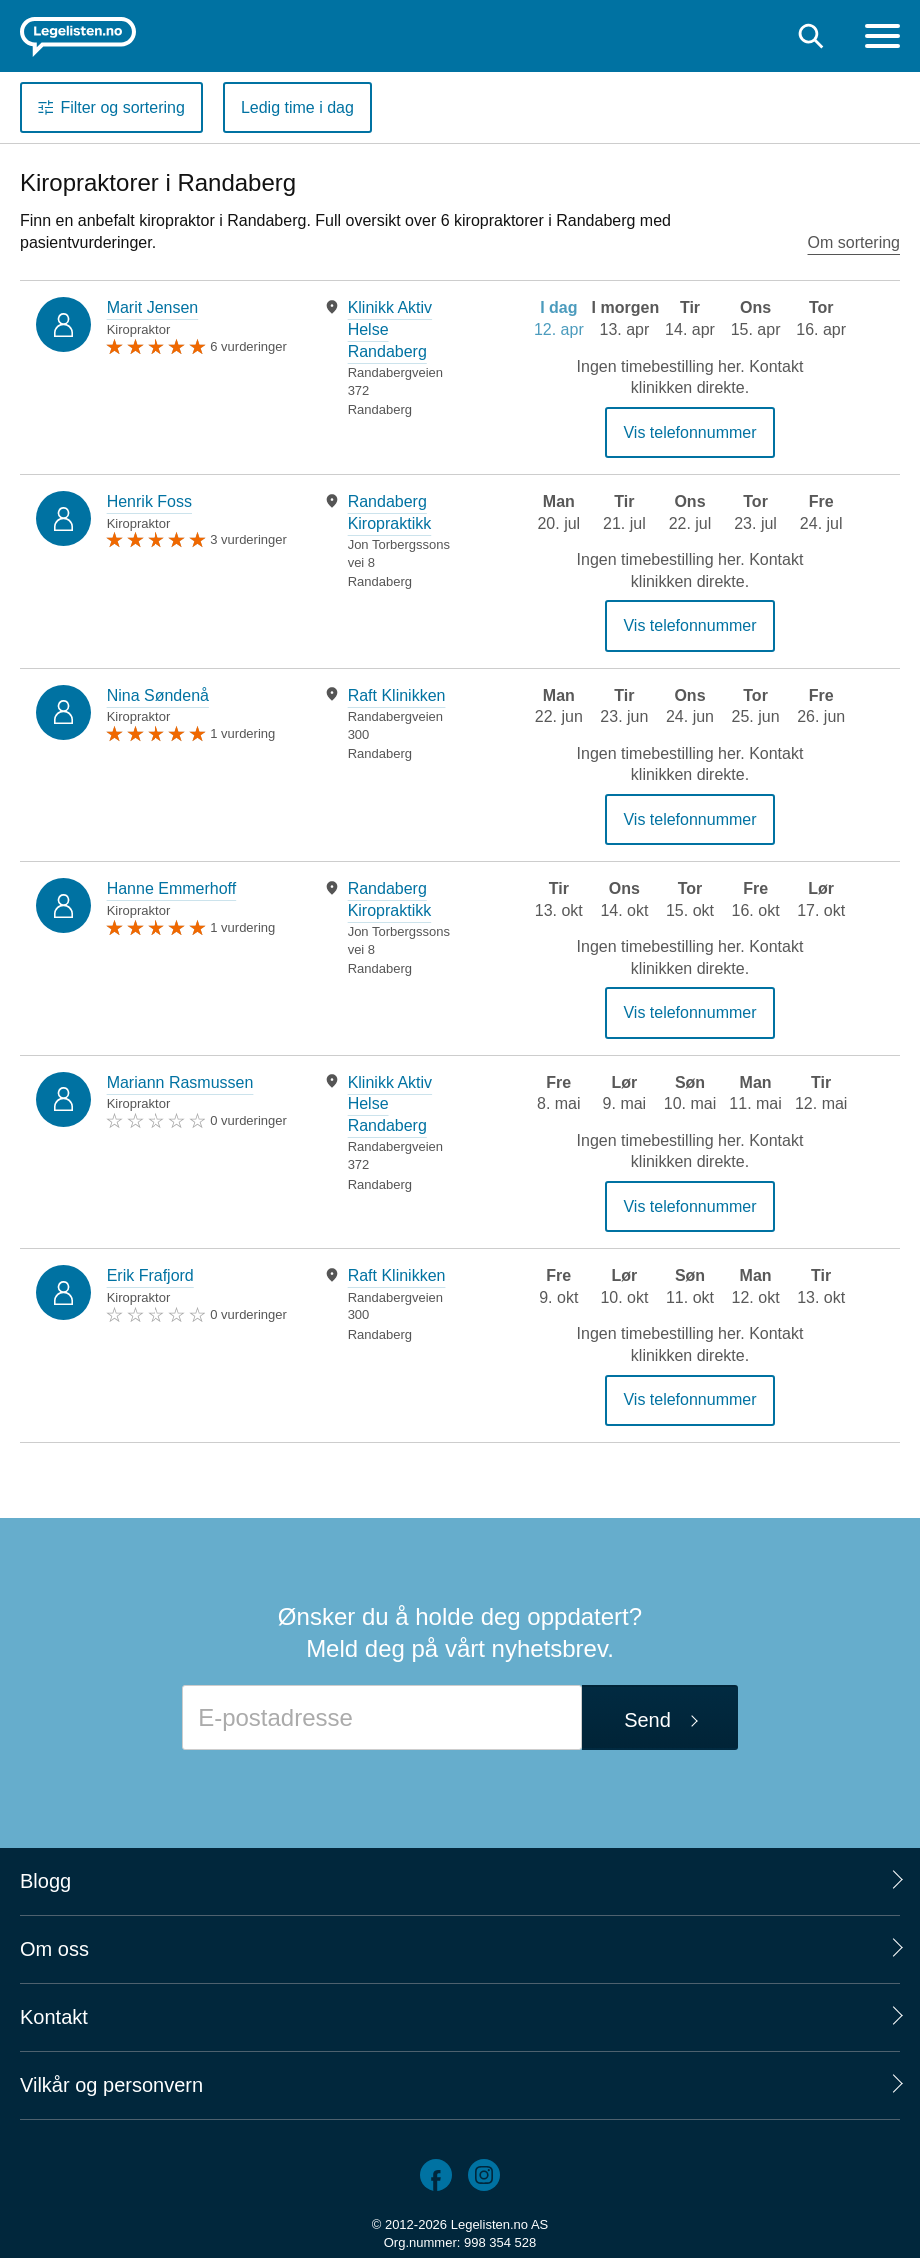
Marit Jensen (153, 307)
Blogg (45, 1881)
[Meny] (882, 38)
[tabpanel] (394, 357)
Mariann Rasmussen (180, 1082)
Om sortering (854, 242)
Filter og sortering (122, 107)
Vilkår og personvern (111, 2085)
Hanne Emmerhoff (172, 888)
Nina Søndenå (158, 695)
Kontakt (54, 2017)
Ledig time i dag (297, 107)
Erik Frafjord (150, 1275)
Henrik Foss (149, 501)
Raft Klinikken (397, 695)
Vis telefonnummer (689, 432)
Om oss (54, 1949)
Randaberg (380, 409)
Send (647, 1720)
